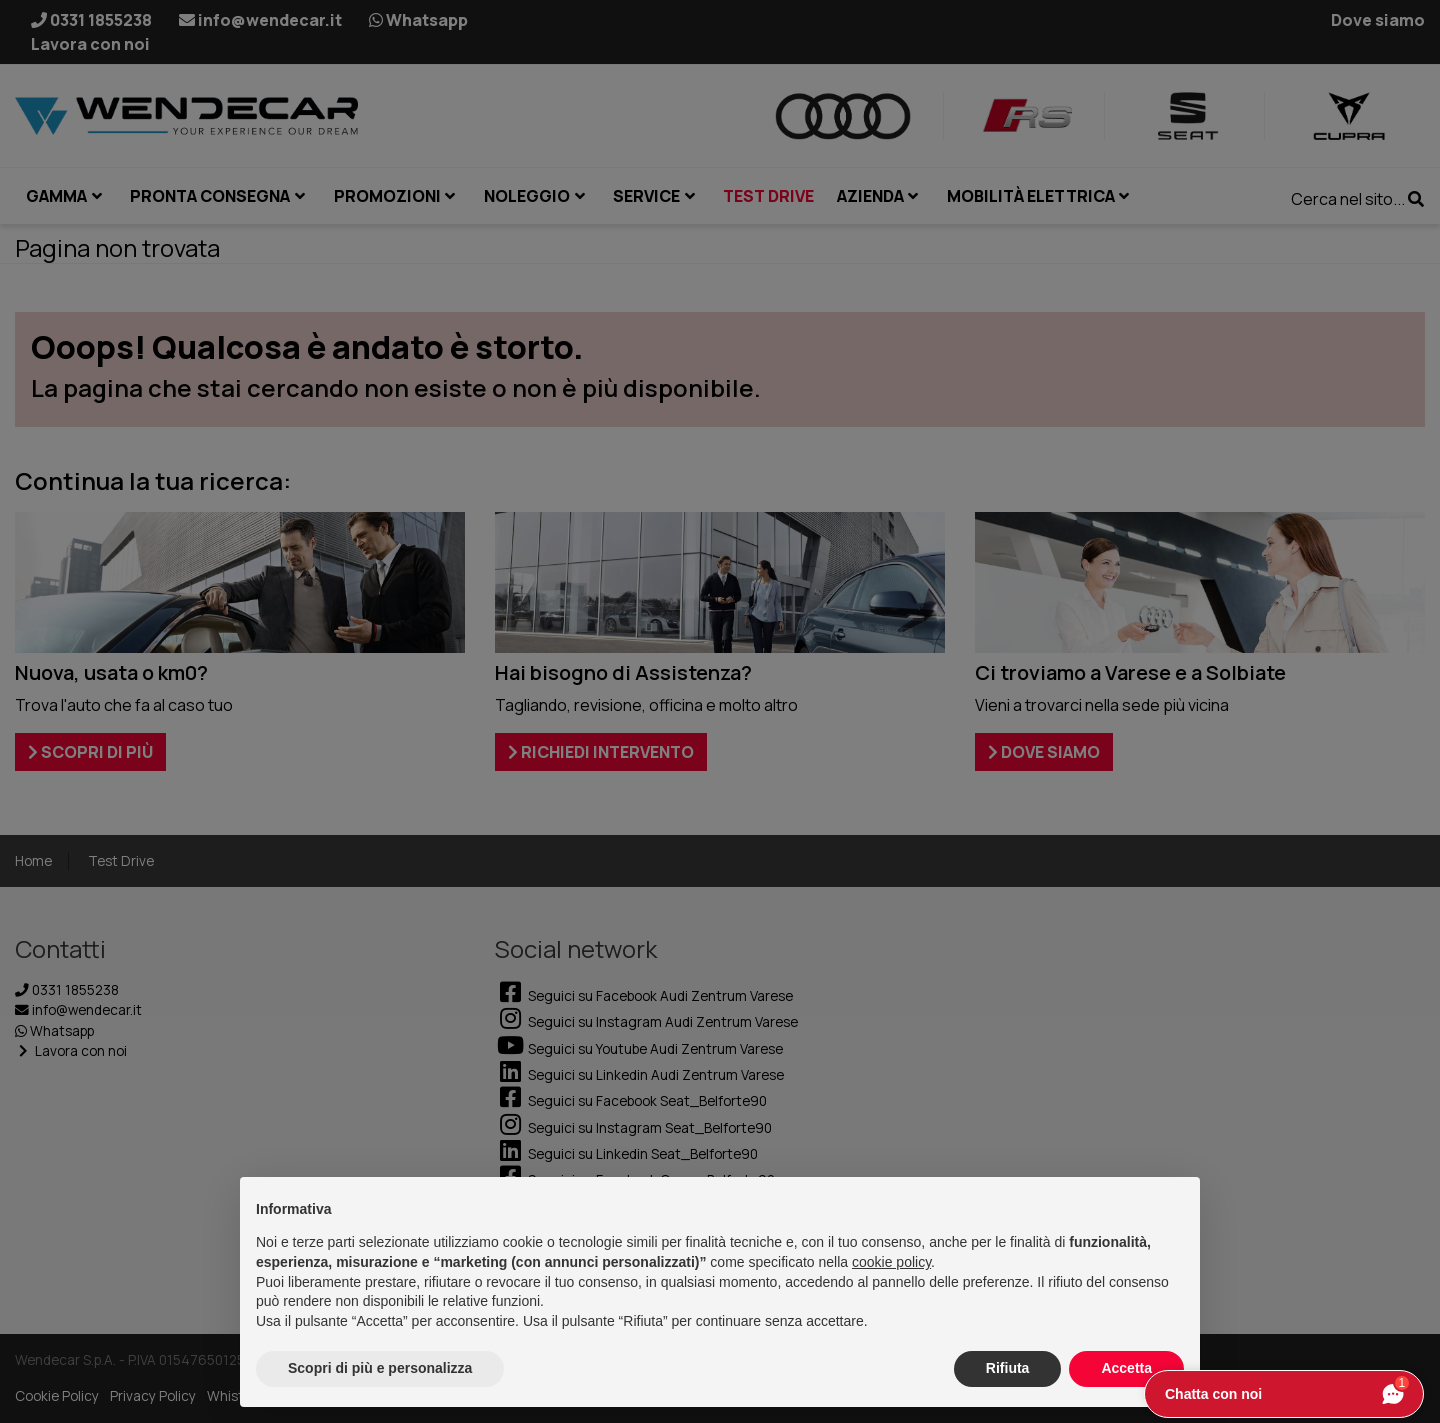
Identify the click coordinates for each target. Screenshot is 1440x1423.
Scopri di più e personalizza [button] (380, 1368)
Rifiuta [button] (1008, 1368)
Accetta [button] (1126, 1368)
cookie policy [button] (891, 1262)
